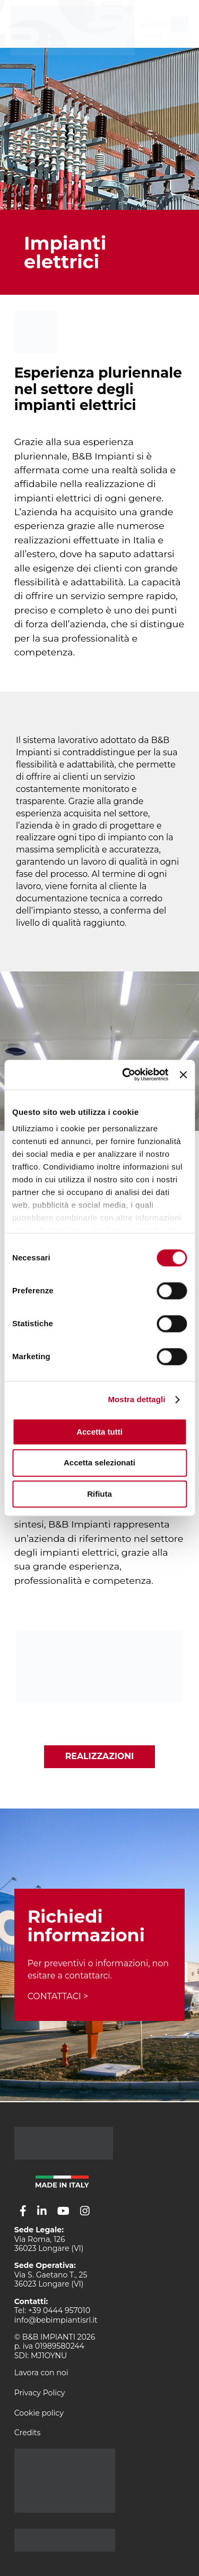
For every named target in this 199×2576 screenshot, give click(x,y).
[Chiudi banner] (183, 1074)
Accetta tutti (99, 1431)
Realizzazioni (99, 1756)
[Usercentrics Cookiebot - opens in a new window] (126, 1074)
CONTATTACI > (58, 1996)
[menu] (179, 23)
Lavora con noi (41, 2372)
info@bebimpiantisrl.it (56, 2320)
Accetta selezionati (99, 1463)
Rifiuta (99, 1493)
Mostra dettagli (136, 1399)
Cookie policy (39, 2413)
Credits (27, 2432)
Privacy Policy (39, 2393)
